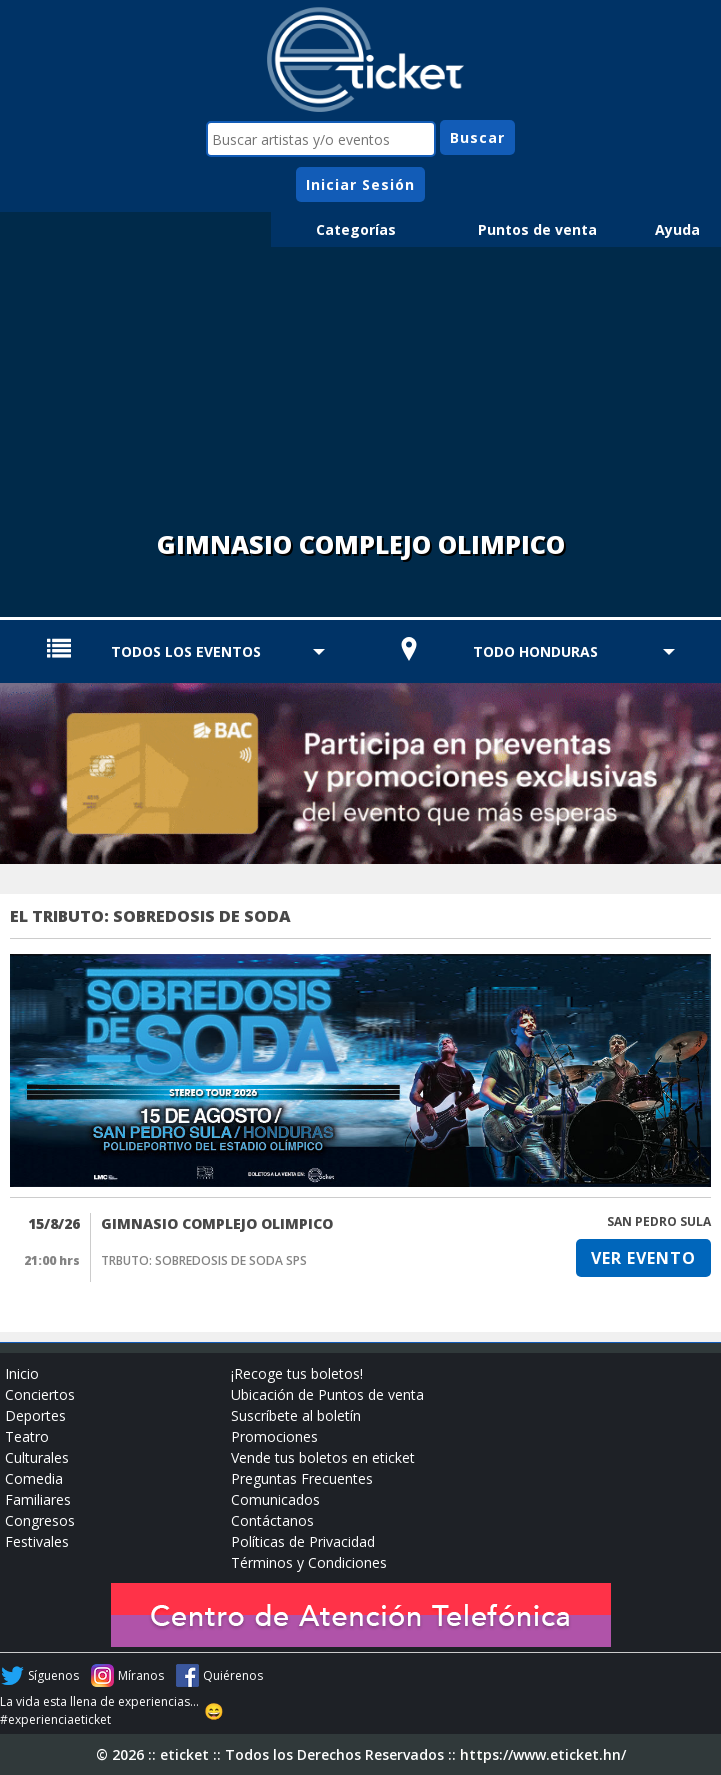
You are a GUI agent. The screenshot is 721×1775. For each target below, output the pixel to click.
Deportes (35, 1415)
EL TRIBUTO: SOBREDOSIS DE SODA (150, 916)
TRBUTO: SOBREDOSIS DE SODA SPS (204, 1260)
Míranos (141, 1675)
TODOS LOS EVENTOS (186, 651)
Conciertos (40, 1394)
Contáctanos (272, 1520)
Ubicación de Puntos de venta (327, 1394)
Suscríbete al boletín (296, 1415)
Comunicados (275, 1499)
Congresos (40, 1520)
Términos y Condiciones (309, 1562)
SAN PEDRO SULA (659, 1221)
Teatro (27, 1436)
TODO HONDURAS (535, 651)
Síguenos (53, 1675)
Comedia (34, 1478)
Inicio (22, 1373)
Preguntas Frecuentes (302, 1478)
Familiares (38, 1499)
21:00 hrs (52, 1260)
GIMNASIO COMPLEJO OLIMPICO (217, 1223)
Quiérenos (233, 1675)
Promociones (274, 1436)
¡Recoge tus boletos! (297, 1373)
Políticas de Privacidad (303, 1541)
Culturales (37, 1457)
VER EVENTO (643, 1258)
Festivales (37, 1541)
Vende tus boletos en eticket (323, 1457)
